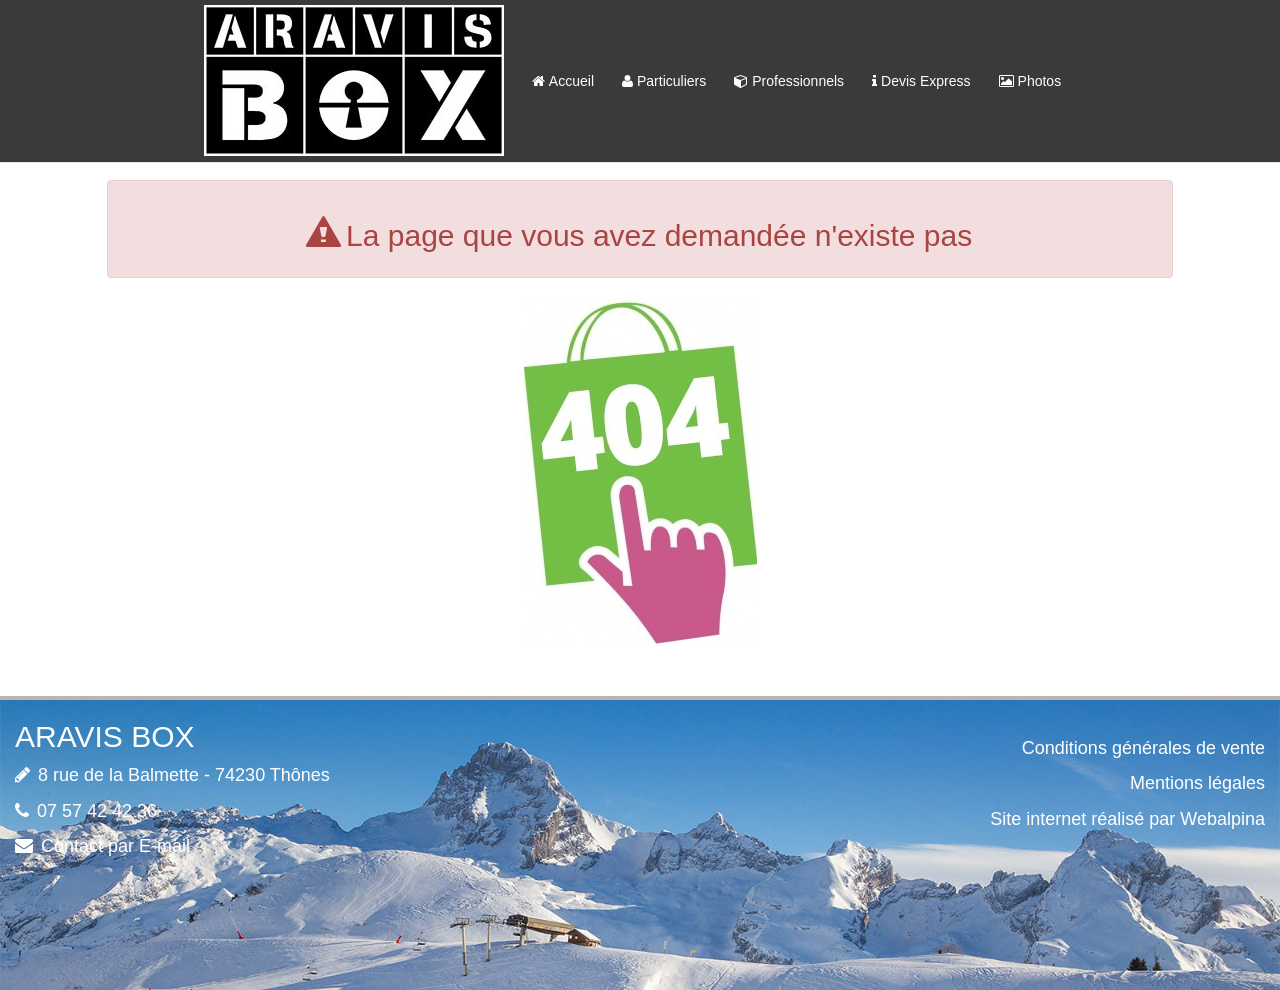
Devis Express (921, 81)
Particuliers (664, 81)
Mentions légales (1197, 783)
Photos (1030, 81)
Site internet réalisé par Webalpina (1127, 819)
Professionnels (789, 81)
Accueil (563, 81)
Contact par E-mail (115, 846)
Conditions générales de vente (1143, 748)
